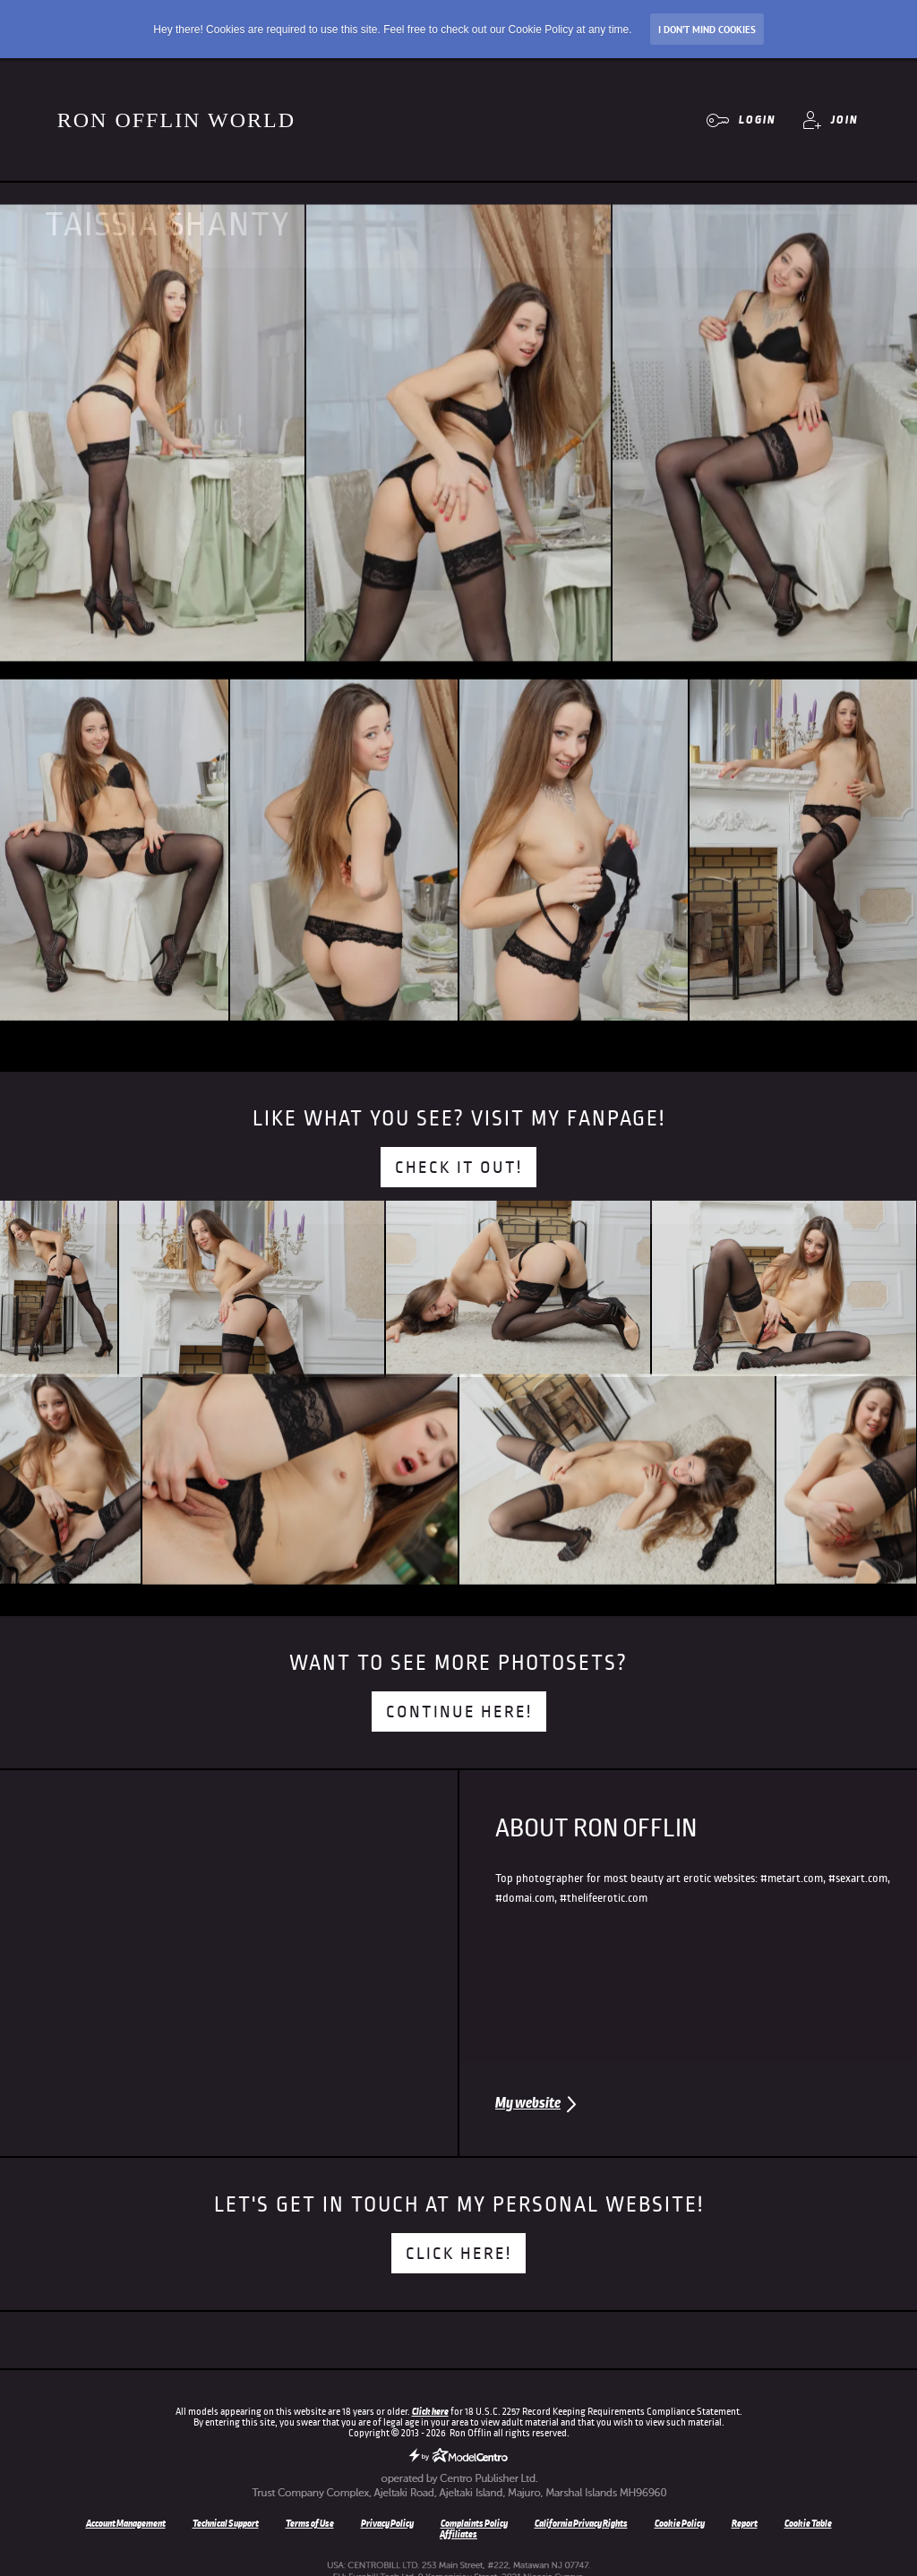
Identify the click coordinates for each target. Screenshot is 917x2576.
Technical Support (226, 2523)
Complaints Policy (474, 2523)
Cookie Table (808, 2523)
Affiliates (458, 2534)
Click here (430, 2411)
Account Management (126, 2523)
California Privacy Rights (581, 2523)
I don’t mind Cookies (707, 29)
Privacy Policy (387, 2523)
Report (745, 2523)
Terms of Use (310, 2523)
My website (528, 2103)
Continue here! (459, 1712)
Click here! (458, 2254)
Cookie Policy (680, 2523)
